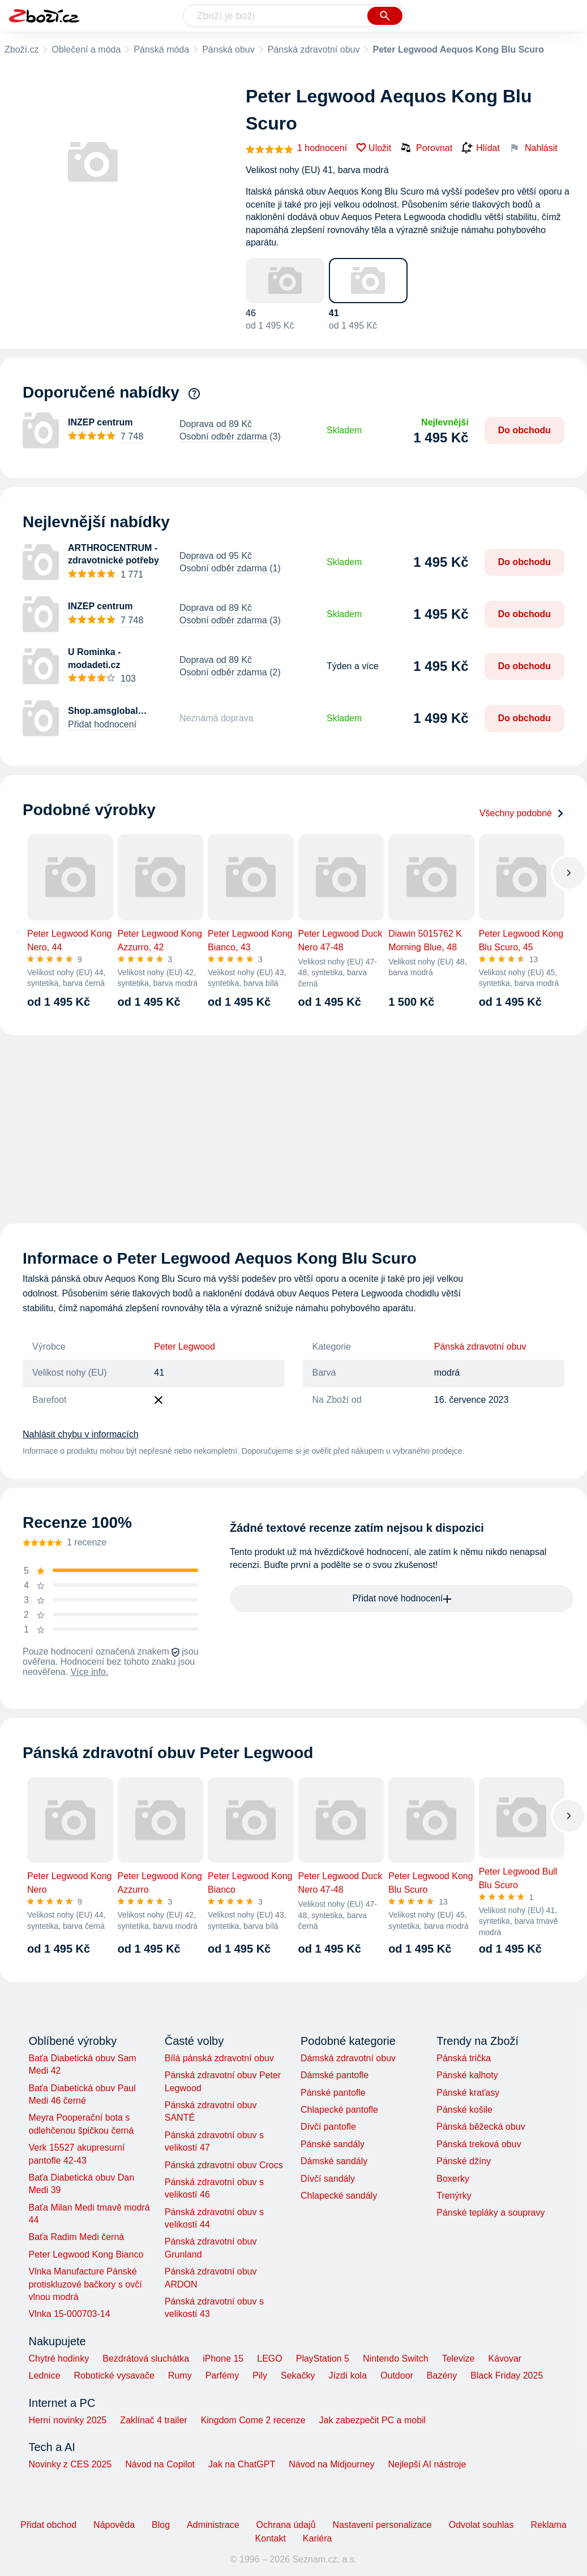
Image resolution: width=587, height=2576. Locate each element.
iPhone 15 (223, 2358)
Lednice (45, 2375)
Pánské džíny (463, 2161)
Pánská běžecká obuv (480, 2126)
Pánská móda (161, 49)
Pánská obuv (228, 49)
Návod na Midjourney (331, 2464)
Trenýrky (454, 2195)
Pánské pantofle (333, 2092)
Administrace (213, 2525)
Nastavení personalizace (382, 2525)
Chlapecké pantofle (339, 2109)
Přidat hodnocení (102, 724)
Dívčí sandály (328, 2178)
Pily (259, 2375)
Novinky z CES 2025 (70, 2464)
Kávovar (504, 2358)
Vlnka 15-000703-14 (69, 2314)
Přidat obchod (48, 2525)
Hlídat (480, 148)
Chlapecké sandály (339, 2195)
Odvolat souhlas (481, 2525)
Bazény (442, 2375)
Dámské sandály (334, 2161)
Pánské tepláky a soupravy (490, 2212)
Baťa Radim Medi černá (77, 2237)
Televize (458, 2358)
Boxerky (452, 2178)
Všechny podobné (521, 813)
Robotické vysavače (114, 2375)
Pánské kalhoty (467, 2075)
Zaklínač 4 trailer (153, 2420)
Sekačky (298, 2375)
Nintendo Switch (396, 2358)
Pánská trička (463, 2058)
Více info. (90, 1672)
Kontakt (270, 2538)
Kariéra (317, 2538)
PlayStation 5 (322, 2358)
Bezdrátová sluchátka (145, 2358)
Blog (161, 2525)
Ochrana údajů (286, 2525)
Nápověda (114, 2525)
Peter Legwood (184, 1346)
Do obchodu (524, 430)
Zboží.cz (21, 49)
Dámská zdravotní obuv (348, 2058)
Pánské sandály (333, 2144)
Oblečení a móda (86, 49)
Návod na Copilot (160, 2464)
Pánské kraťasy (467, 2092)
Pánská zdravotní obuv (314, 49)
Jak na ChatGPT (241, 2464)
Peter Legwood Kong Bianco (86, 2254)
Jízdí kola (347, 2375)
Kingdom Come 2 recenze (253, 2420)
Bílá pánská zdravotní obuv (219, 2058)
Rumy (180, 2375)
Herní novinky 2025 (68, 2420)
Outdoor (396, 2375)
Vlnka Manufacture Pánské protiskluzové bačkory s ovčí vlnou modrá (85, 2284)
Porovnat (426, 147)
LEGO (269, 2358)
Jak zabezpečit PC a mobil (372, 2420)
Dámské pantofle (335, 2075)
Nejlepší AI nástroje (427, 2464)
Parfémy (222, 2375)
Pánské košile (464, 2109)
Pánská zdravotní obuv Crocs (224, 2165)
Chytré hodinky (59, 2358)
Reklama (548, 2525)
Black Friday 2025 (506, 2375)
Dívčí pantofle (328, 2126)
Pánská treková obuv (478, 2144)
